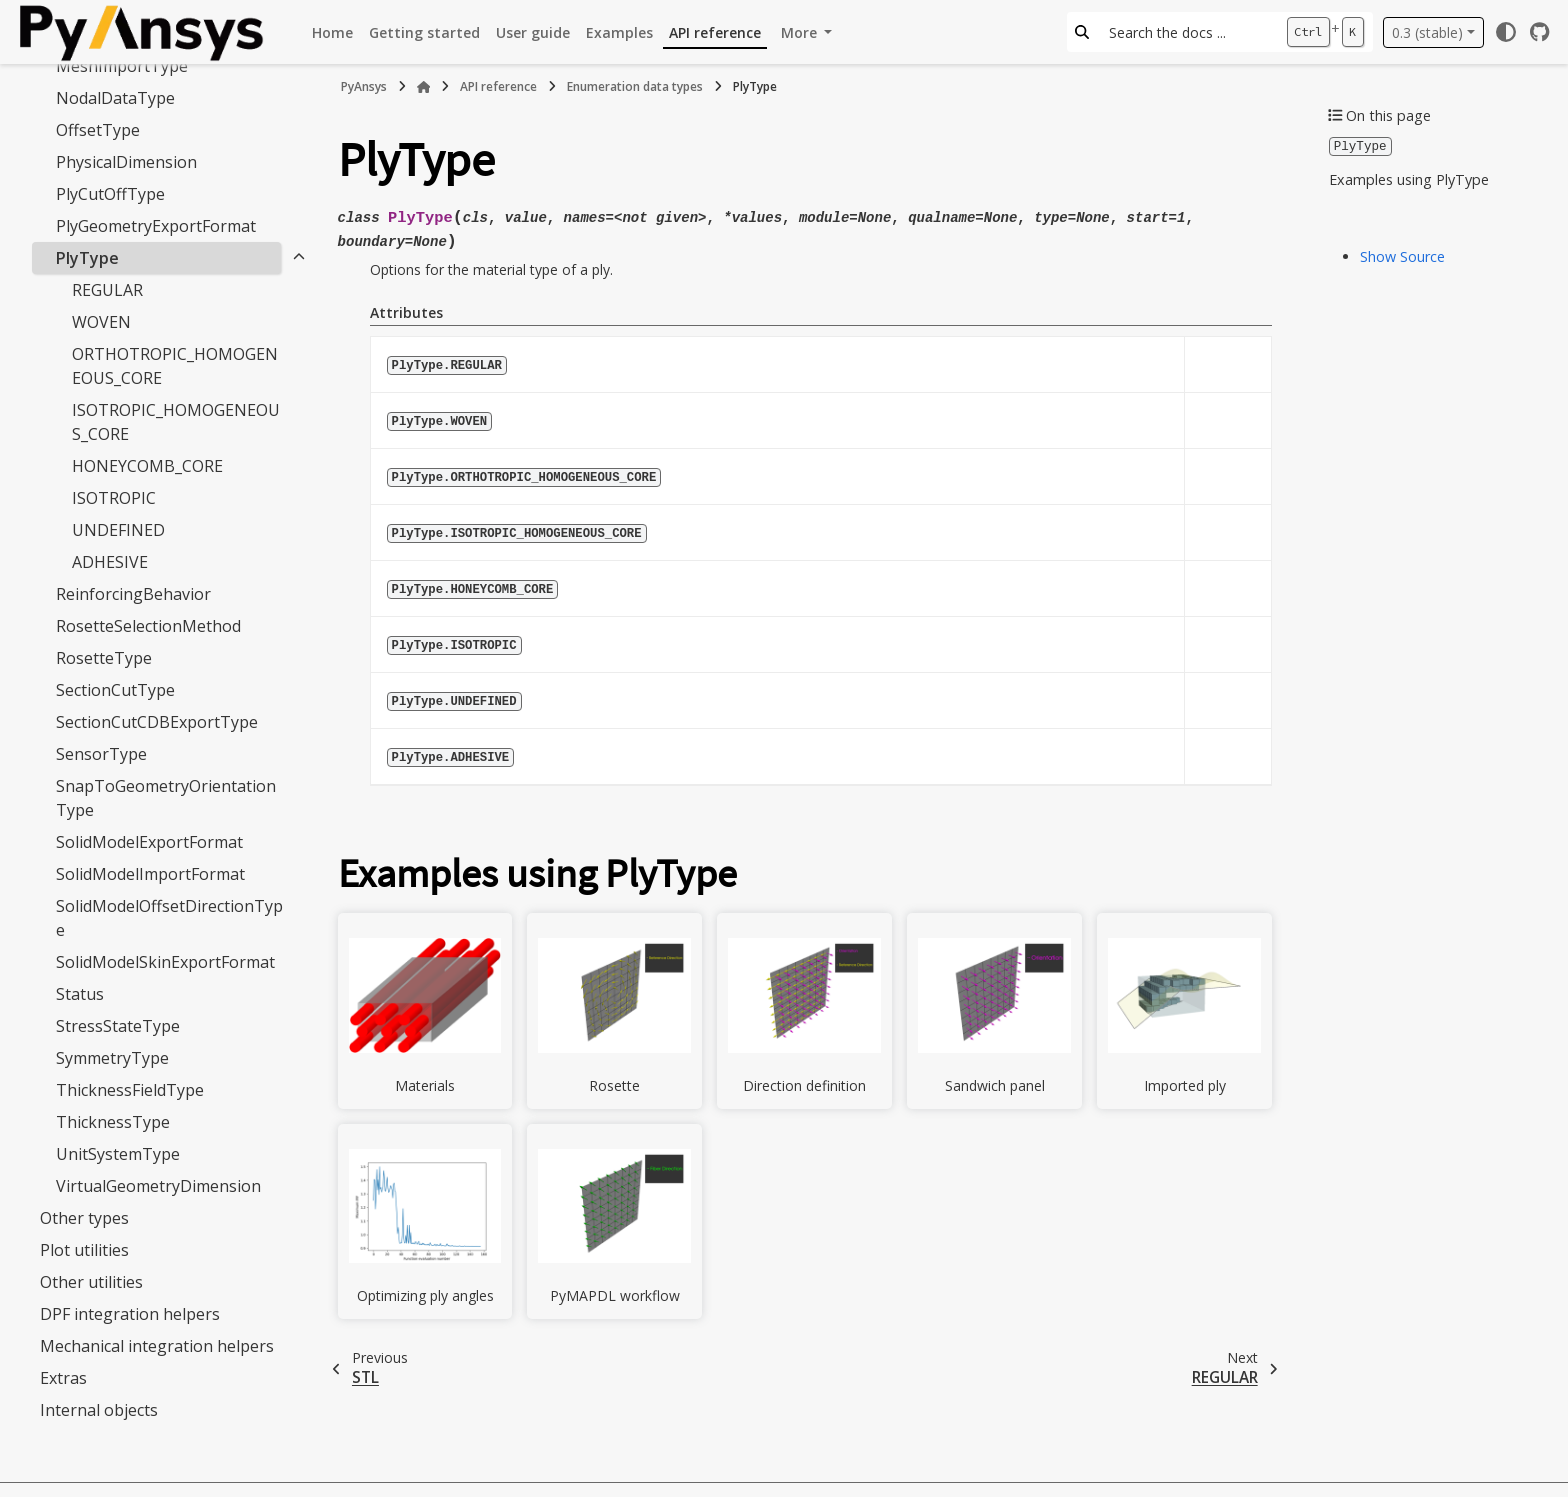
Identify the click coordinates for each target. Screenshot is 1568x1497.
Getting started (424, 32)
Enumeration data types (635, 86)
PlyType (87, 258)
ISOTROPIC (114, 498)
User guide (533, 32)
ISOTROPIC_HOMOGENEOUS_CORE (176, 422)
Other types (84, 1218)
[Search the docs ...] (1187, 32)
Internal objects (99, 1410)
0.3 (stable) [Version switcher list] (1427, 32)
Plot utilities (84, 1250)
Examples (619, 32)
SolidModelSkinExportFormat (165, 962)
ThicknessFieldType (130, 1090)
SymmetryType (112, 1058)
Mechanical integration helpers (157, 1346)
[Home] (424, 87)
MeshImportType (122, 66)
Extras (63, 1378)
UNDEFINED (118, 530)
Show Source (1402, 255)
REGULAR (107, 290)
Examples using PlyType (1409, 178)
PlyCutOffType (110, 194)
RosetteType (104, 658)
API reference (715, 32)
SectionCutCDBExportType (157, 722)
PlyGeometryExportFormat (156, 226)
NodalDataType (115, 98)
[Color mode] (1506, 32)
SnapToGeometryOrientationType (166, 798)
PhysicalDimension (126, 162)
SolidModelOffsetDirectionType (169, 918)
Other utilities (91, 1282)
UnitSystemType (118, 1154)
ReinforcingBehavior (133, 594)
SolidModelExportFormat (149, 842)
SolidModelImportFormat (150, 874)
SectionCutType (115, 690)
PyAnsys (364, 86)
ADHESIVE (110, 562)
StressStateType (118, 1026)
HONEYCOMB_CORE (147, 466)
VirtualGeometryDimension (158, 1186)
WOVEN (101, 322)
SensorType (101, 754)
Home (332, 32)
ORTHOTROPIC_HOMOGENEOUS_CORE (175, 366)
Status (80, 994)
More (801, 32)
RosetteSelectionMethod (148, 626)
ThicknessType (113, 1122)
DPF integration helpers (130, 1314)
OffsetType (98, 130)
